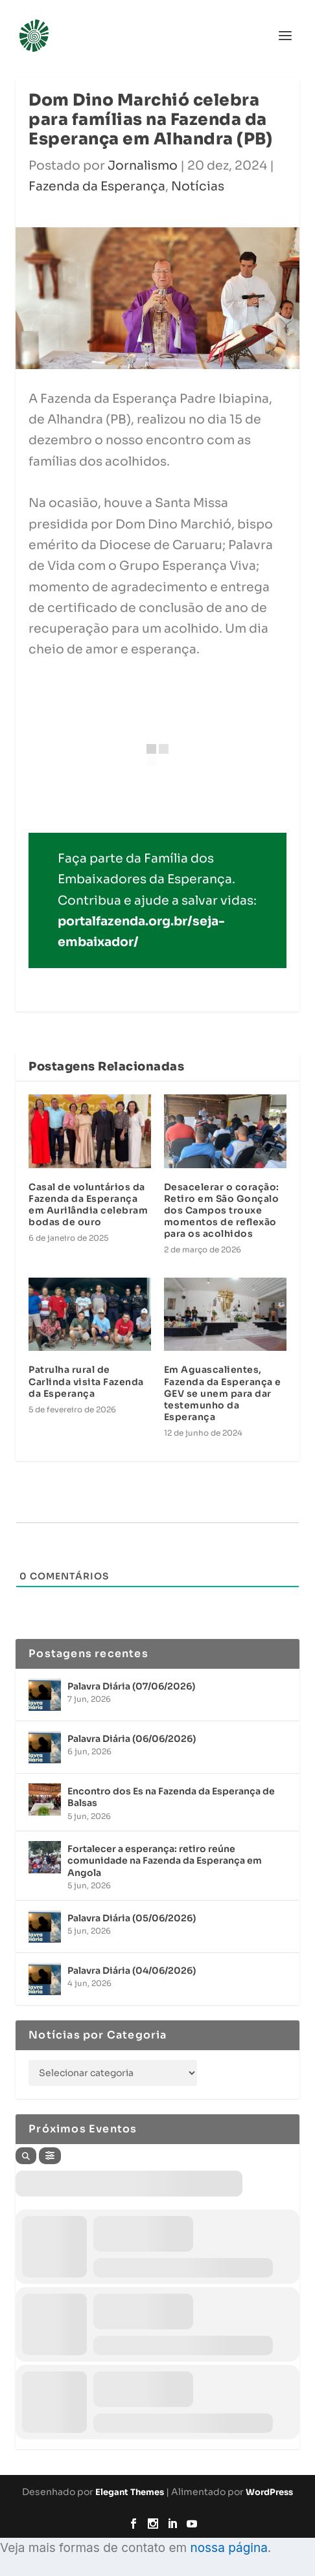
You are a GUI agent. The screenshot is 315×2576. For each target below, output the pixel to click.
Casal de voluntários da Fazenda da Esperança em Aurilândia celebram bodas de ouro (88, 1204)
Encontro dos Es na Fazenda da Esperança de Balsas (171, 1797)
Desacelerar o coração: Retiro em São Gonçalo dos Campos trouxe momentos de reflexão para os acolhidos (221, 1210)
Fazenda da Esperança (97, 186)
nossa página (228, 2547)
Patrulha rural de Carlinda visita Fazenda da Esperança (86, 1381)
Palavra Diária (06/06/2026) (131, 1739)
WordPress (269, 2492)
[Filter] (50, 2155)
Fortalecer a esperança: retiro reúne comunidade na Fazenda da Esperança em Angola (164, 1860)
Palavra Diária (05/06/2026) (131, 1918)
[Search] (26, 2155)
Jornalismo (143, 166)
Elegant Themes (129, 2492)
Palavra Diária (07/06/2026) (131, 1686)
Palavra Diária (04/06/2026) (131, 1970)
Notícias (197, 186)
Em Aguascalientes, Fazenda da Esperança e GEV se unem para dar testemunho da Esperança (222, 1393)
